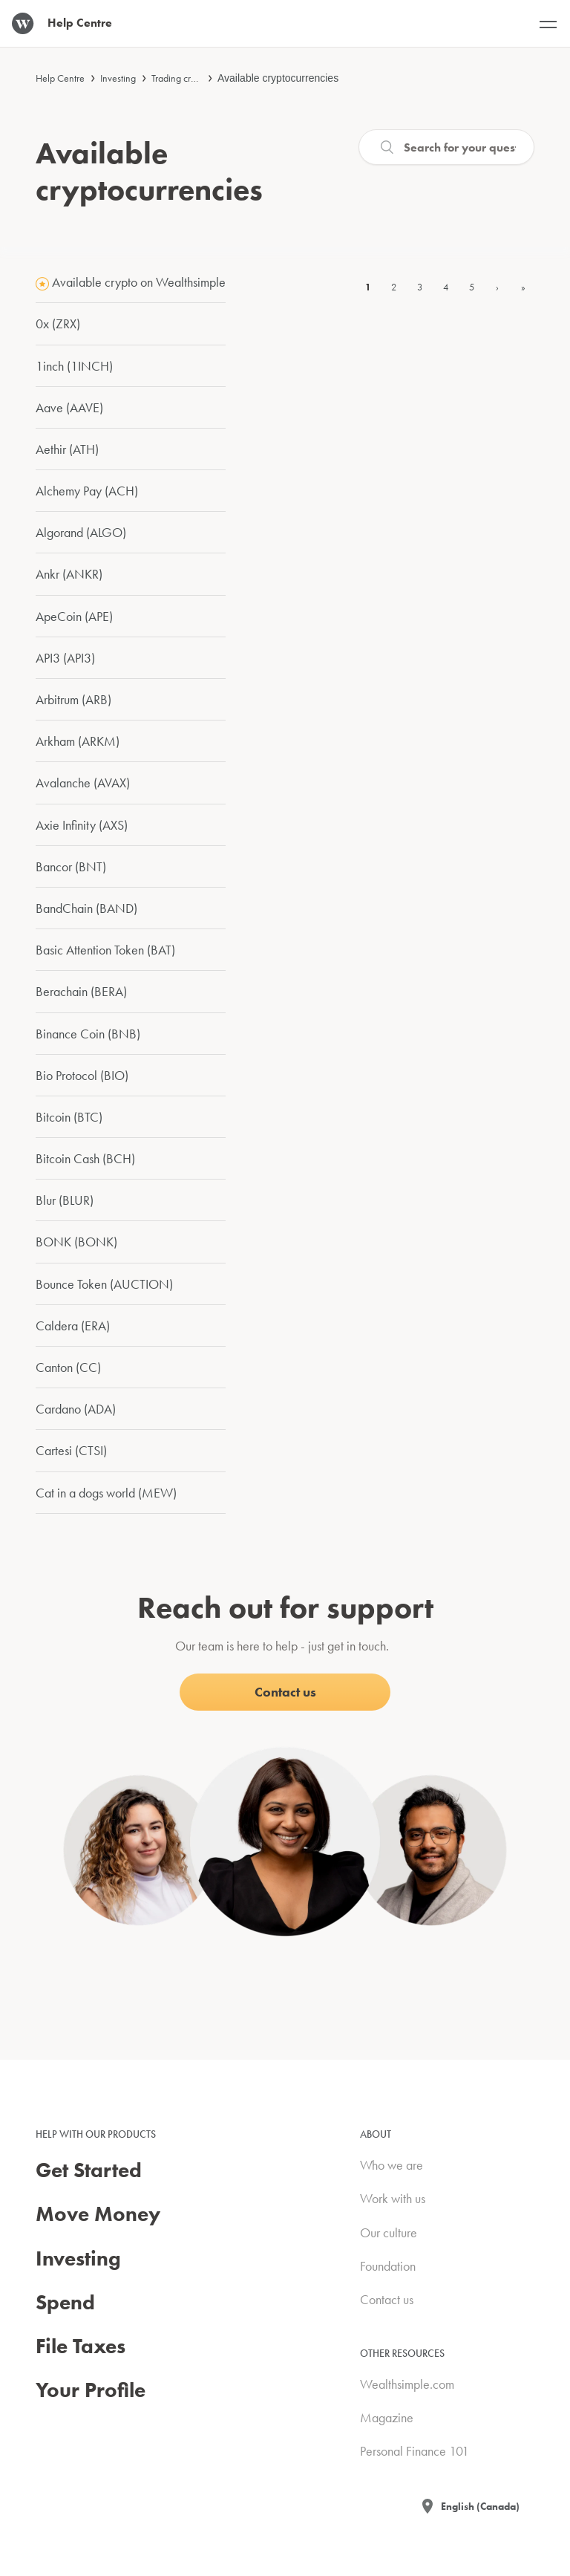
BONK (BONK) (76, 1241)
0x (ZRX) (58, 323)
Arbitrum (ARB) (73, 699)
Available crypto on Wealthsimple (139, 281)
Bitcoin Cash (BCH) (85, 1158)
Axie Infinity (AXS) (82, 824)
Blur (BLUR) (65, 1200)
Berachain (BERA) (81, 991)
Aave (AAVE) (69, 407)
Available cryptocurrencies (277, 78)
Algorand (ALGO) (81, 532)
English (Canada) (480, 2506)
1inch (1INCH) (74, 365)
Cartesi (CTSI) (71, 1450)
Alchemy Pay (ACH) (87, 490)
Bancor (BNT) (71, 866)
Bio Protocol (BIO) (82, 1075)
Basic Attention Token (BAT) (105, 949)
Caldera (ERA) (73, 1325)
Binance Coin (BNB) (88, 1033)
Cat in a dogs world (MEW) (106, 1492)
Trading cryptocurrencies (200, 78)
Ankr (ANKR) (69, 573)
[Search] (446, 147)
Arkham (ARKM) (77, 740)
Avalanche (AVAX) (83, 782)
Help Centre (60, 78)
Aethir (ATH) (67, 449)
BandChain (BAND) (86, 908)
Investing (118, 78)
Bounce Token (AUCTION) (104, 1283)
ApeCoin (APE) (74, 616)
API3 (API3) (65, 657)
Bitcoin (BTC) (69, 1116)
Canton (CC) (68, 1367)
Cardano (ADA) (76, 1408)
